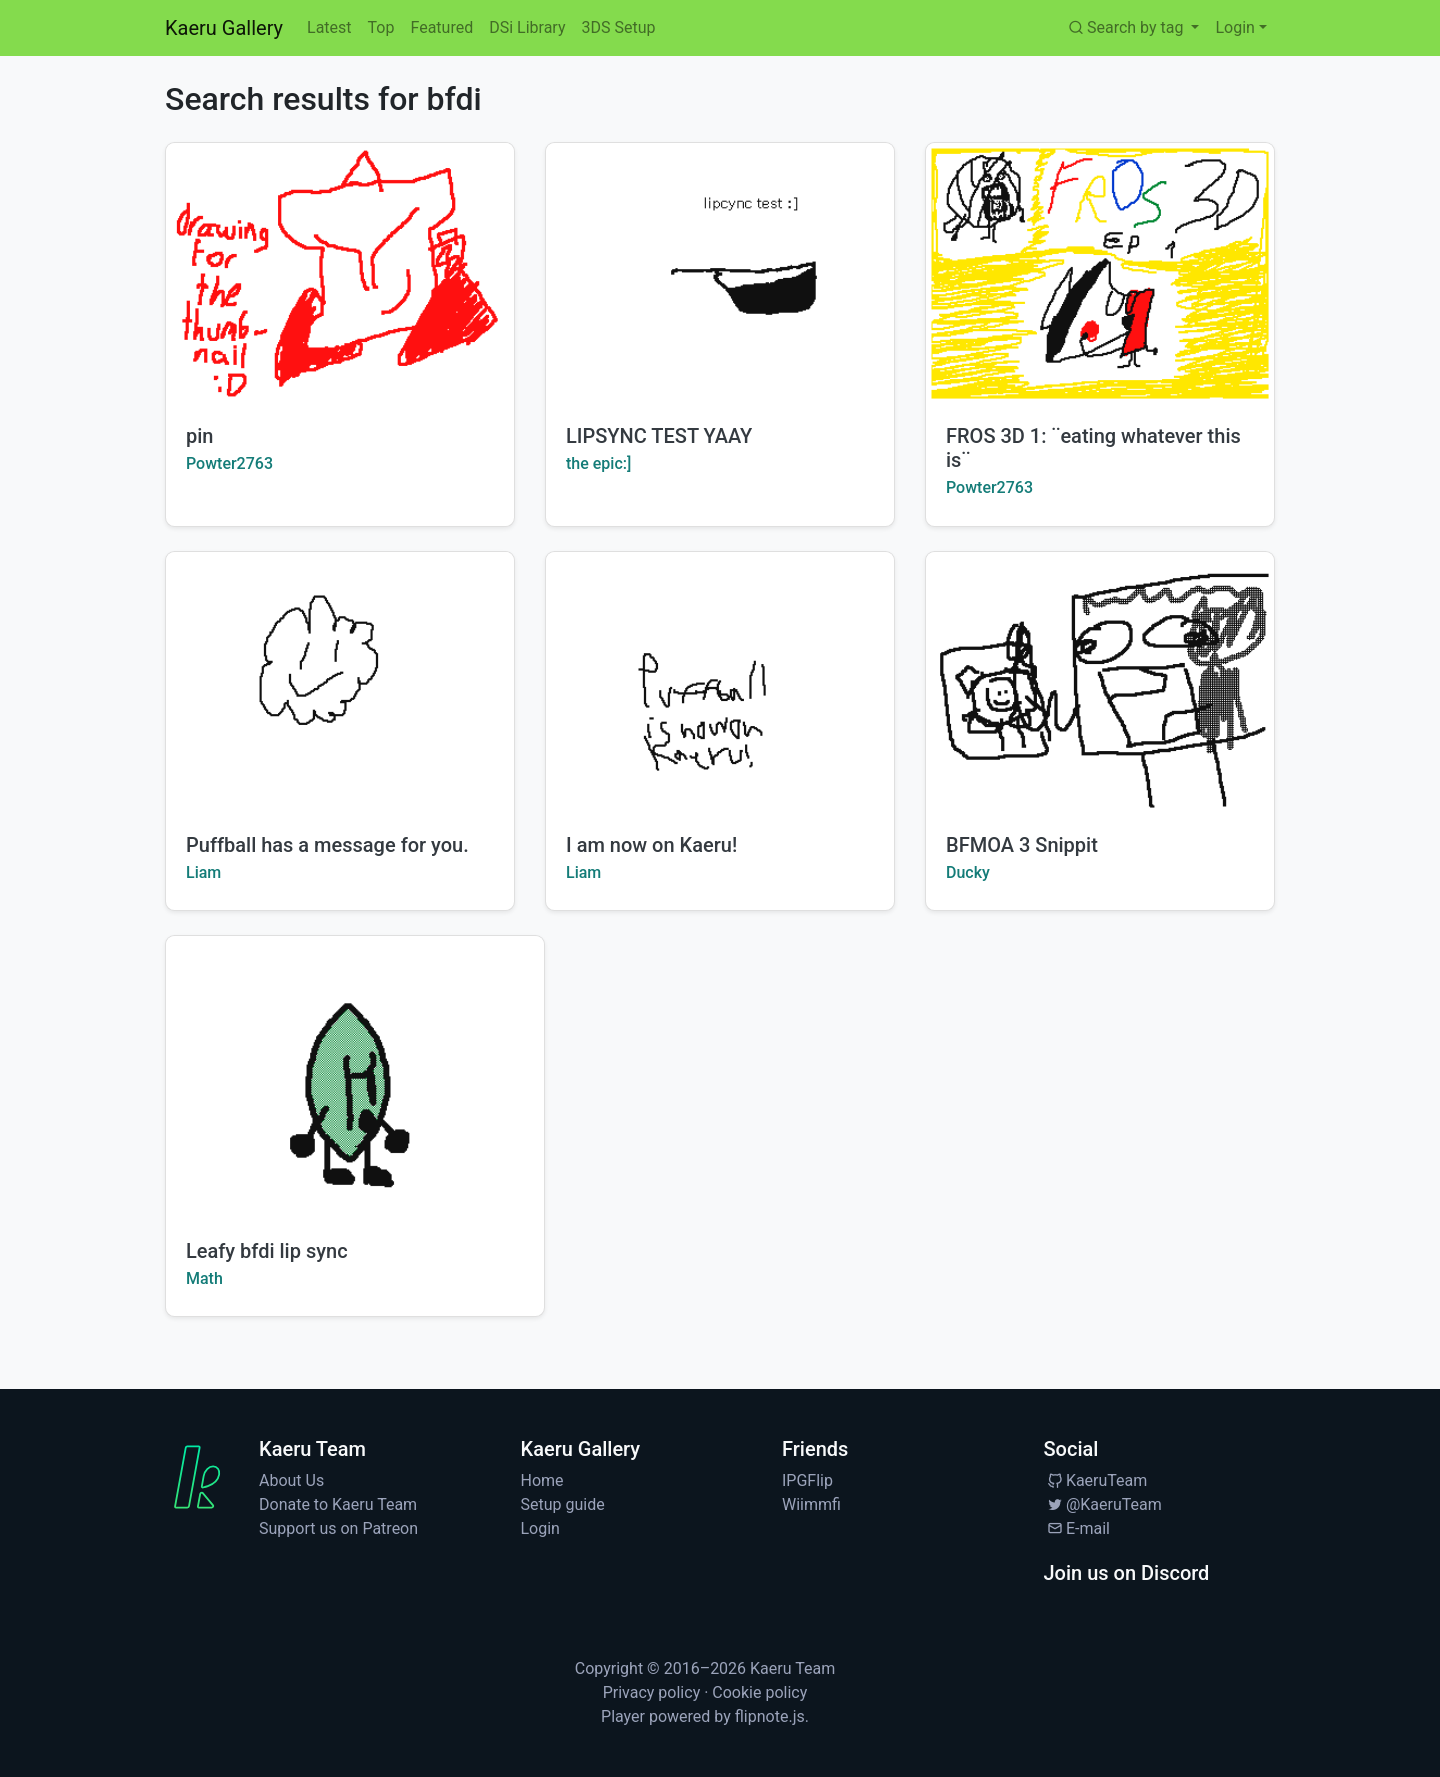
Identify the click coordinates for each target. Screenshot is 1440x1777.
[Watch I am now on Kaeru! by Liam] (720, 682)
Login (540, 1528)
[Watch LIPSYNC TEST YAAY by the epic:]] (720, 273)
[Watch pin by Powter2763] (340, 273)
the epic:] (598, 463)
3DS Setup (618, 27)
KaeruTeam (1096, 1480)
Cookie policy (759, 1692)
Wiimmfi (811, 1504)
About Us (291, 1480)
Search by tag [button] (1126, 27)
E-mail (1077, 1528)
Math (204, 1278)
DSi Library (527, 27)
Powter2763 (229, 463)
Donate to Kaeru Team (338, 1504)
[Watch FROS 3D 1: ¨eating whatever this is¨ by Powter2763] (1100, 273)
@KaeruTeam (1103, 1504)
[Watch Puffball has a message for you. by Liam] (340, 682)
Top (381, 27)
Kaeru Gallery (224, 28)
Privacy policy (652, 1692)
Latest (329, 27)
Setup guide (563, 1504)
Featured (441, 27)
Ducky (968, 872)
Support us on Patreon (338, 1528)
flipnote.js (770, 1716)
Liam (203, 872)
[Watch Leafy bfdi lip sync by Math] (355, 1078)
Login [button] (1234, 27)
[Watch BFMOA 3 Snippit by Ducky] (1100, 682)
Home (542, 1480)
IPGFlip (807, 1480)
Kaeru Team (792, 1668)
